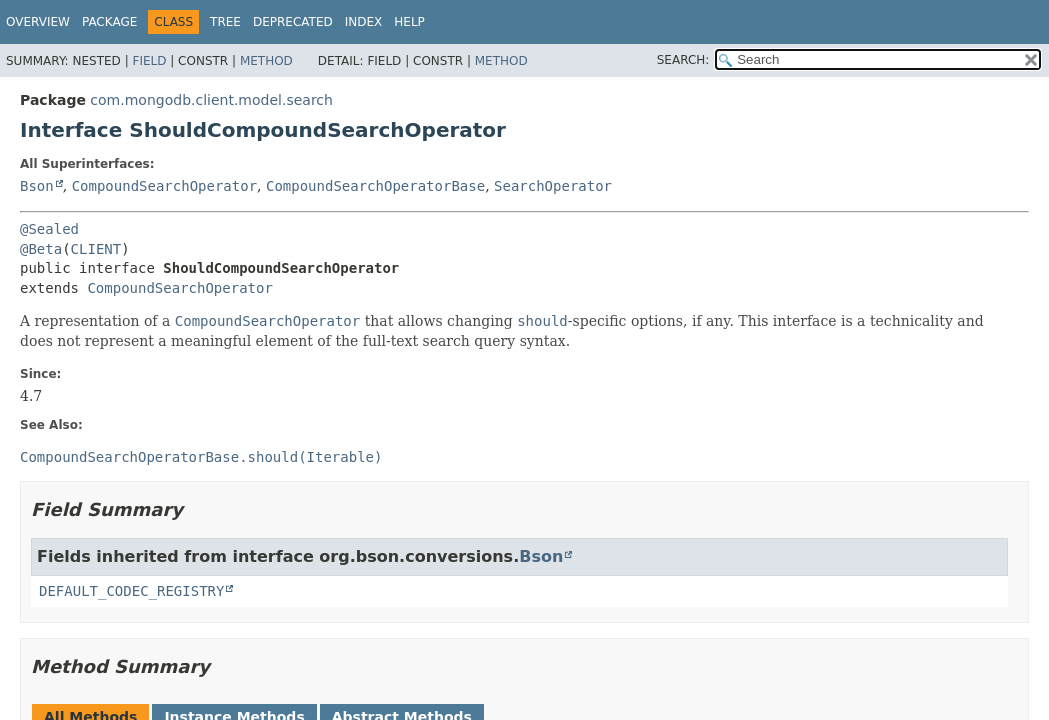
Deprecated (293, 22)
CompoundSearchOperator (164, 186)
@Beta (41, 249)
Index (364, 22)
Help (409, 22)
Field (149, 61)
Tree (225, 22)
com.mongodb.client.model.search (211, 100)
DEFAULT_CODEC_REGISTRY (131, 591)
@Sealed (49, 229)
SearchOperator (553, 186)
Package (109, 22)
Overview (38, 22)
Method (266, 61)
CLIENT (96, 249)
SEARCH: (683, 60)
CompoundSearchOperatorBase (375, 186)
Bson (37, 186)
